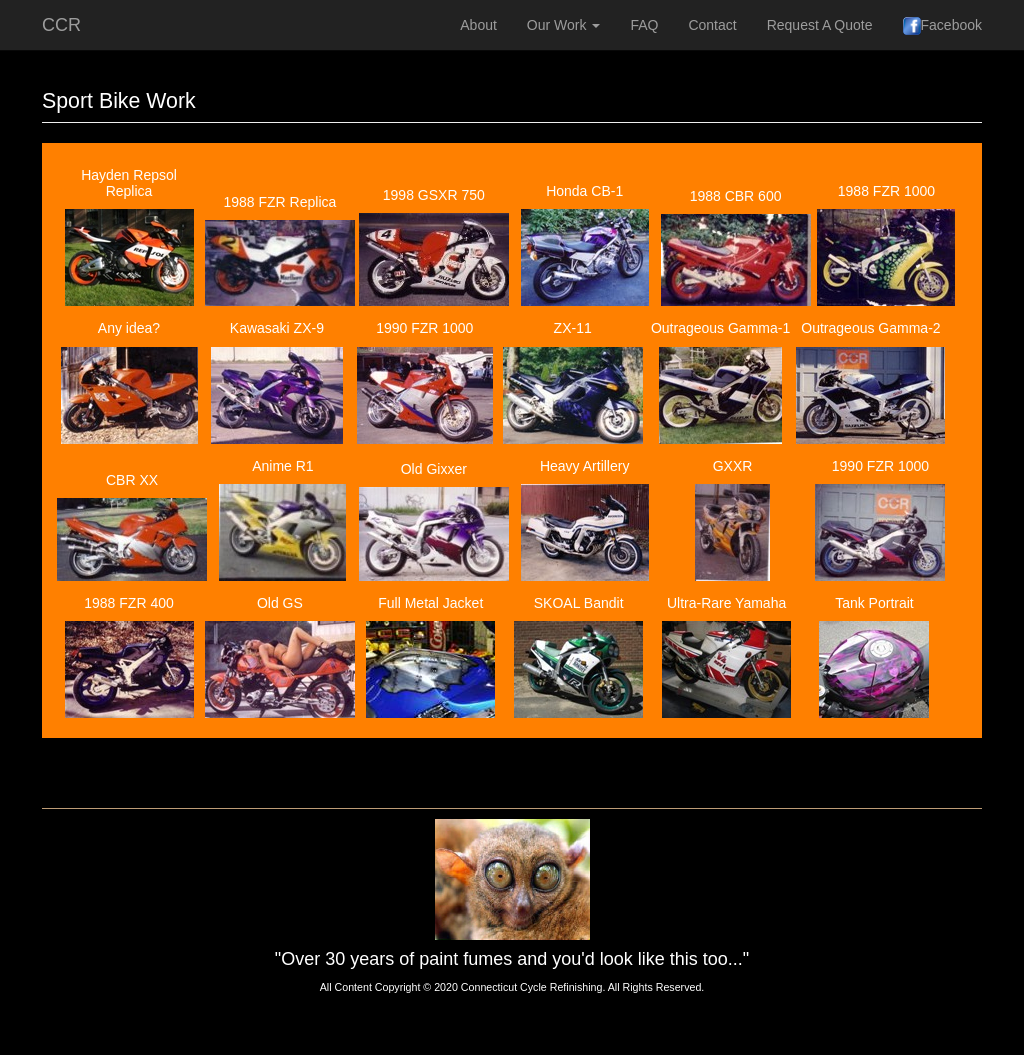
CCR (61, 25)
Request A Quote (820, 25)
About (478, 25)
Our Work (564, 25)
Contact (712, 25)
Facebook (942, 26)
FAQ (644, 25)
